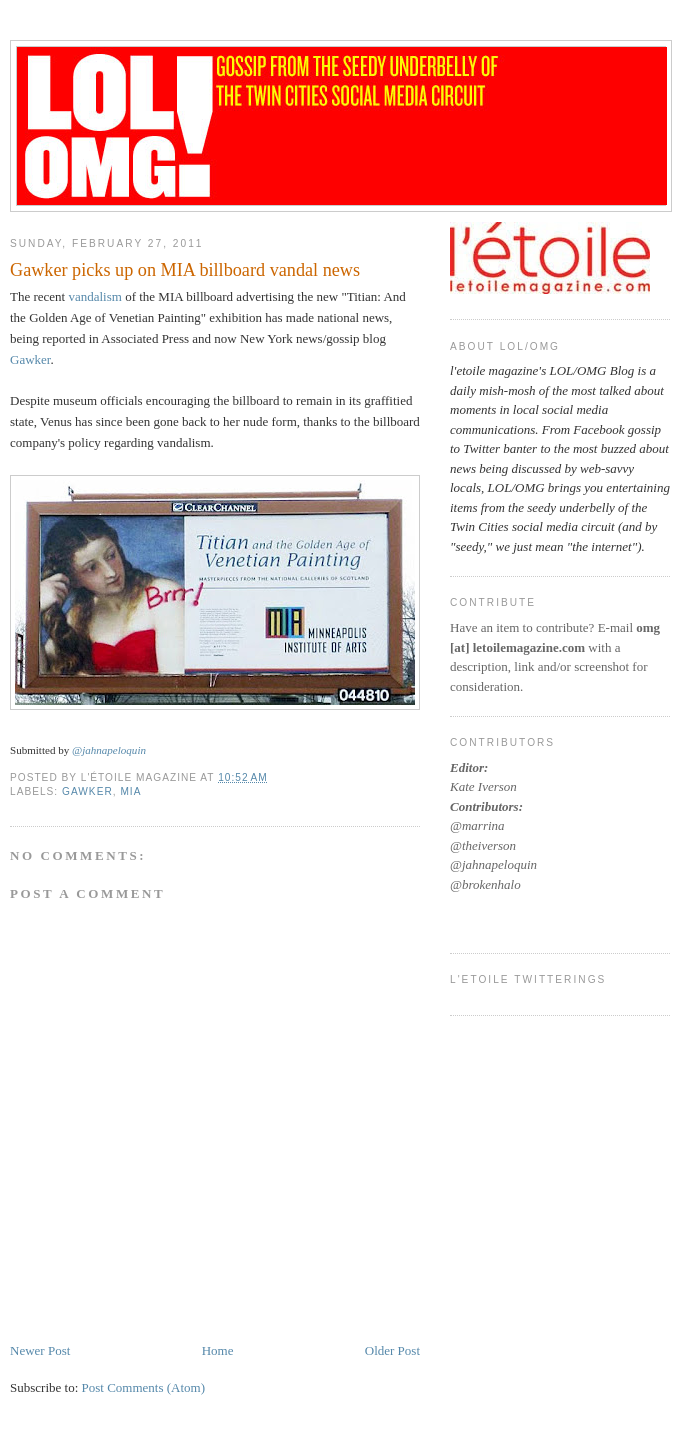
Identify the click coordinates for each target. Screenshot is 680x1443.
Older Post (392, 1350)
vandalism (94, 296)
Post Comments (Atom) (144, 1387)
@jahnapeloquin (109, 750)
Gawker (30, 359)
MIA (130, 791)
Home (218, 1350)
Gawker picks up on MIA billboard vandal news (185, 270)
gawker (87, 791)
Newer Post (40, 1350)
